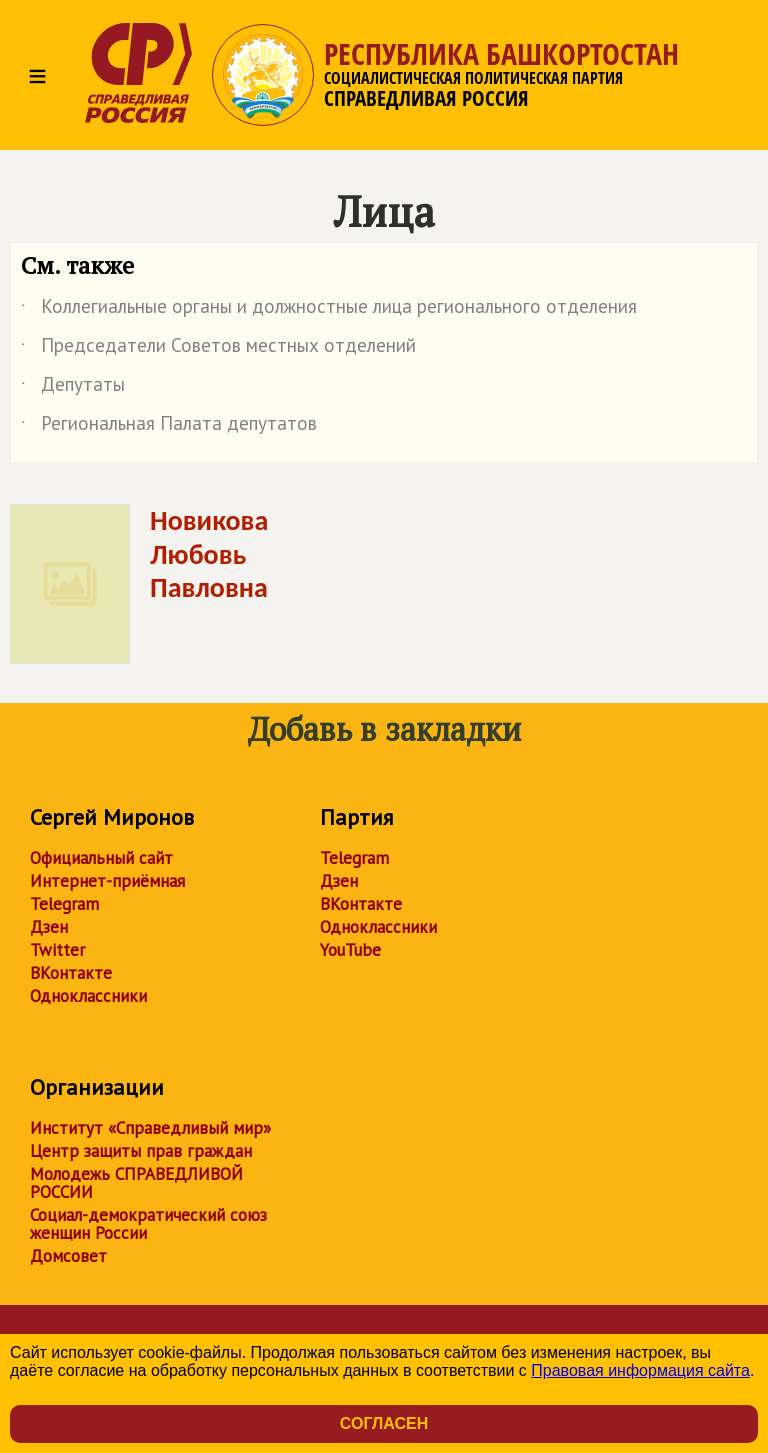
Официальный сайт (101, 858)
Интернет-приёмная (107, 881)
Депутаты (73, 388)
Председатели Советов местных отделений (218, 349)
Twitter (57, 950)
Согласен (384, 1423)
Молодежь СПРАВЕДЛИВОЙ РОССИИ (136, 1183)
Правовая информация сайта (640, 1370)
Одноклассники (88, 996)
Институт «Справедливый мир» (150, 1128)
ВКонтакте (71, 973)
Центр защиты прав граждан (141, 1151)
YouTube (350, 950)
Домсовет (68, 1256)
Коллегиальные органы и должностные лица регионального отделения (329, 310)
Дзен (49, 927)
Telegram (64, 904)
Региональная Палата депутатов (169, 427)
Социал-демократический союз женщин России (148, 1224)
